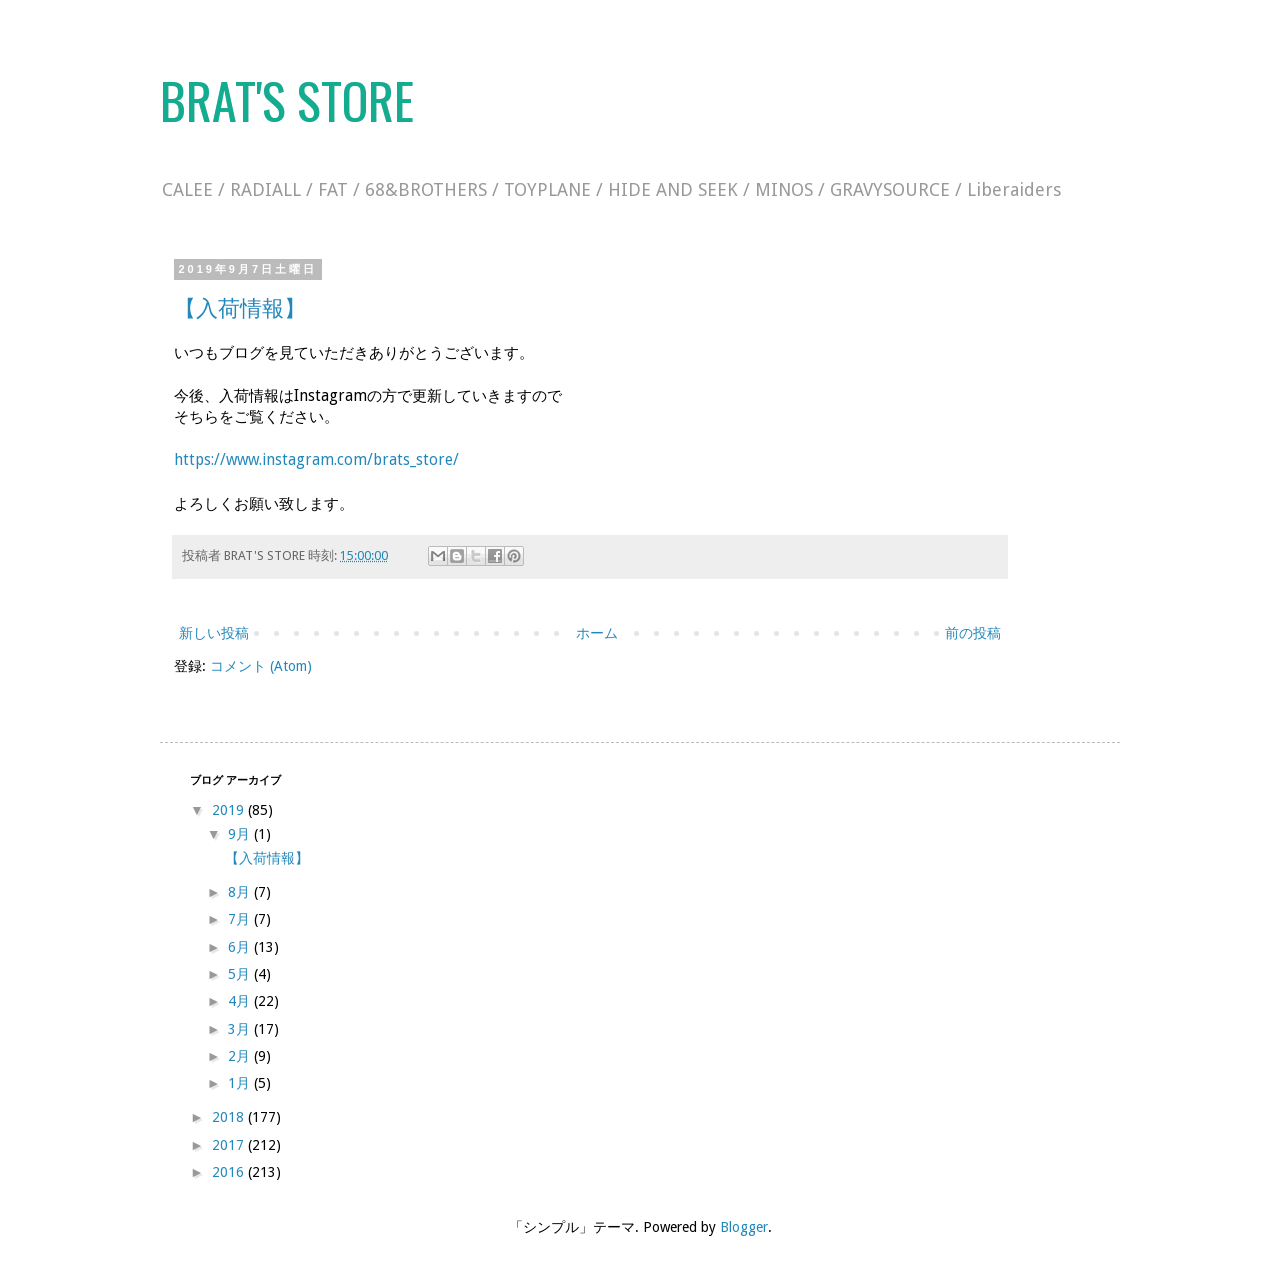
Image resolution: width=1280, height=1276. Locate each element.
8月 (241, 892)
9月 (241, 834)
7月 (241, 919)
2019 (230, 810)
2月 (241, 1056)
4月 (241, 1001)
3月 (241, 1029)
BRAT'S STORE (287, 99)
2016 (230, 1172)
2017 (230, 1145)
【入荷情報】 (240, 308)
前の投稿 (973, 633)
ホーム (597, 633)
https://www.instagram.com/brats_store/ (316, 460)
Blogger (744, 1227)
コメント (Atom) (261, 666)
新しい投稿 (214, 633)
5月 (241, 974)
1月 (241, 1083)
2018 (230, 1117)
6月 (241, 947)
